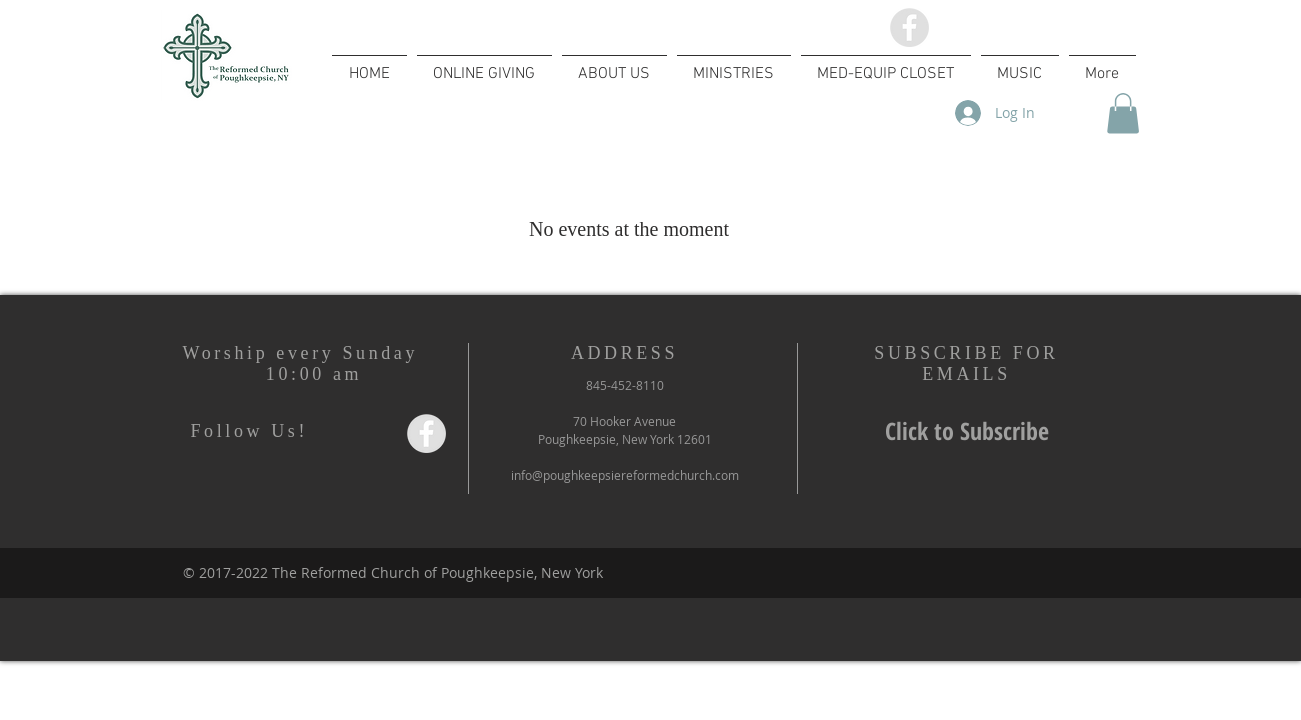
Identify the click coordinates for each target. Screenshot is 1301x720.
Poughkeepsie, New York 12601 (625, 439)
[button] (1123, 113)
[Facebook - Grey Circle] (909, 27)
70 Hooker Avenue (624, 421)
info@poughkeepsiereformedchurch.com (625, 475)
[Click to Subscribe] (967, 431)
